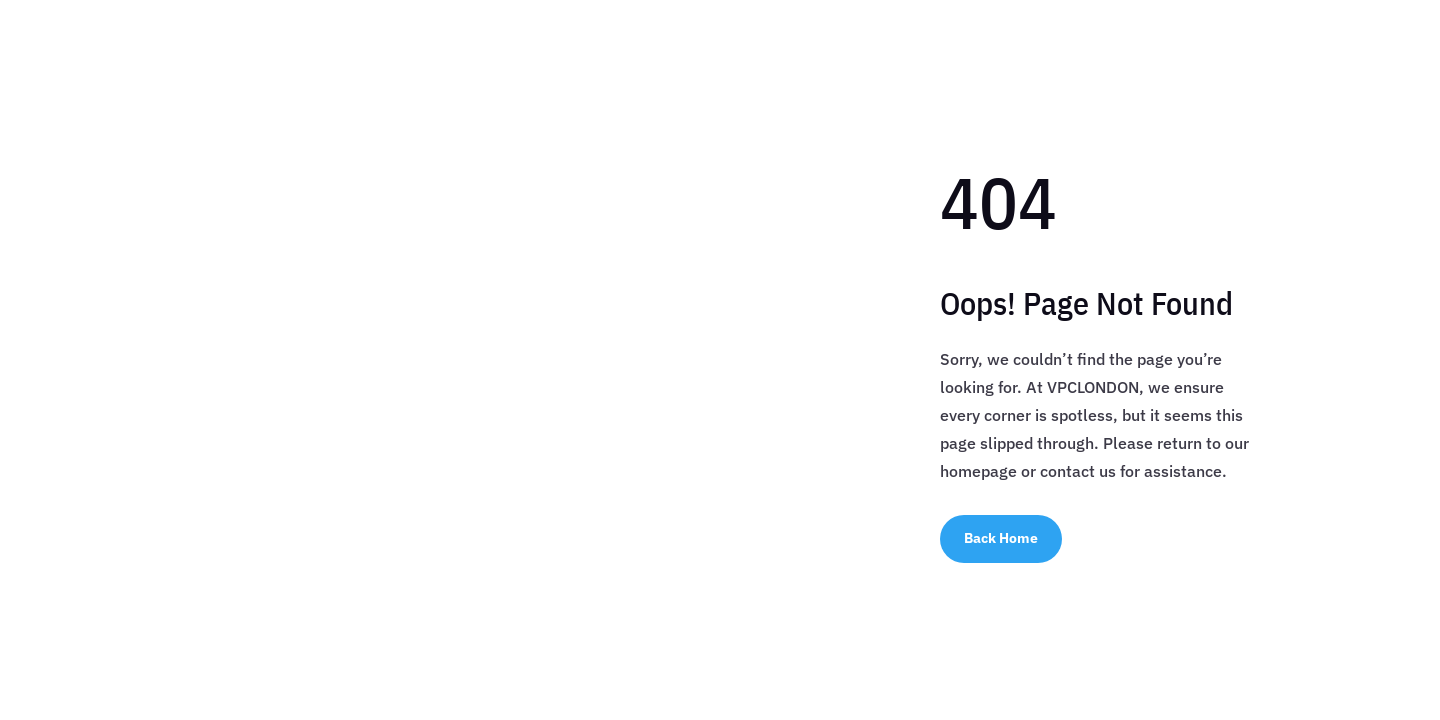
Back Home (1001, 538)
